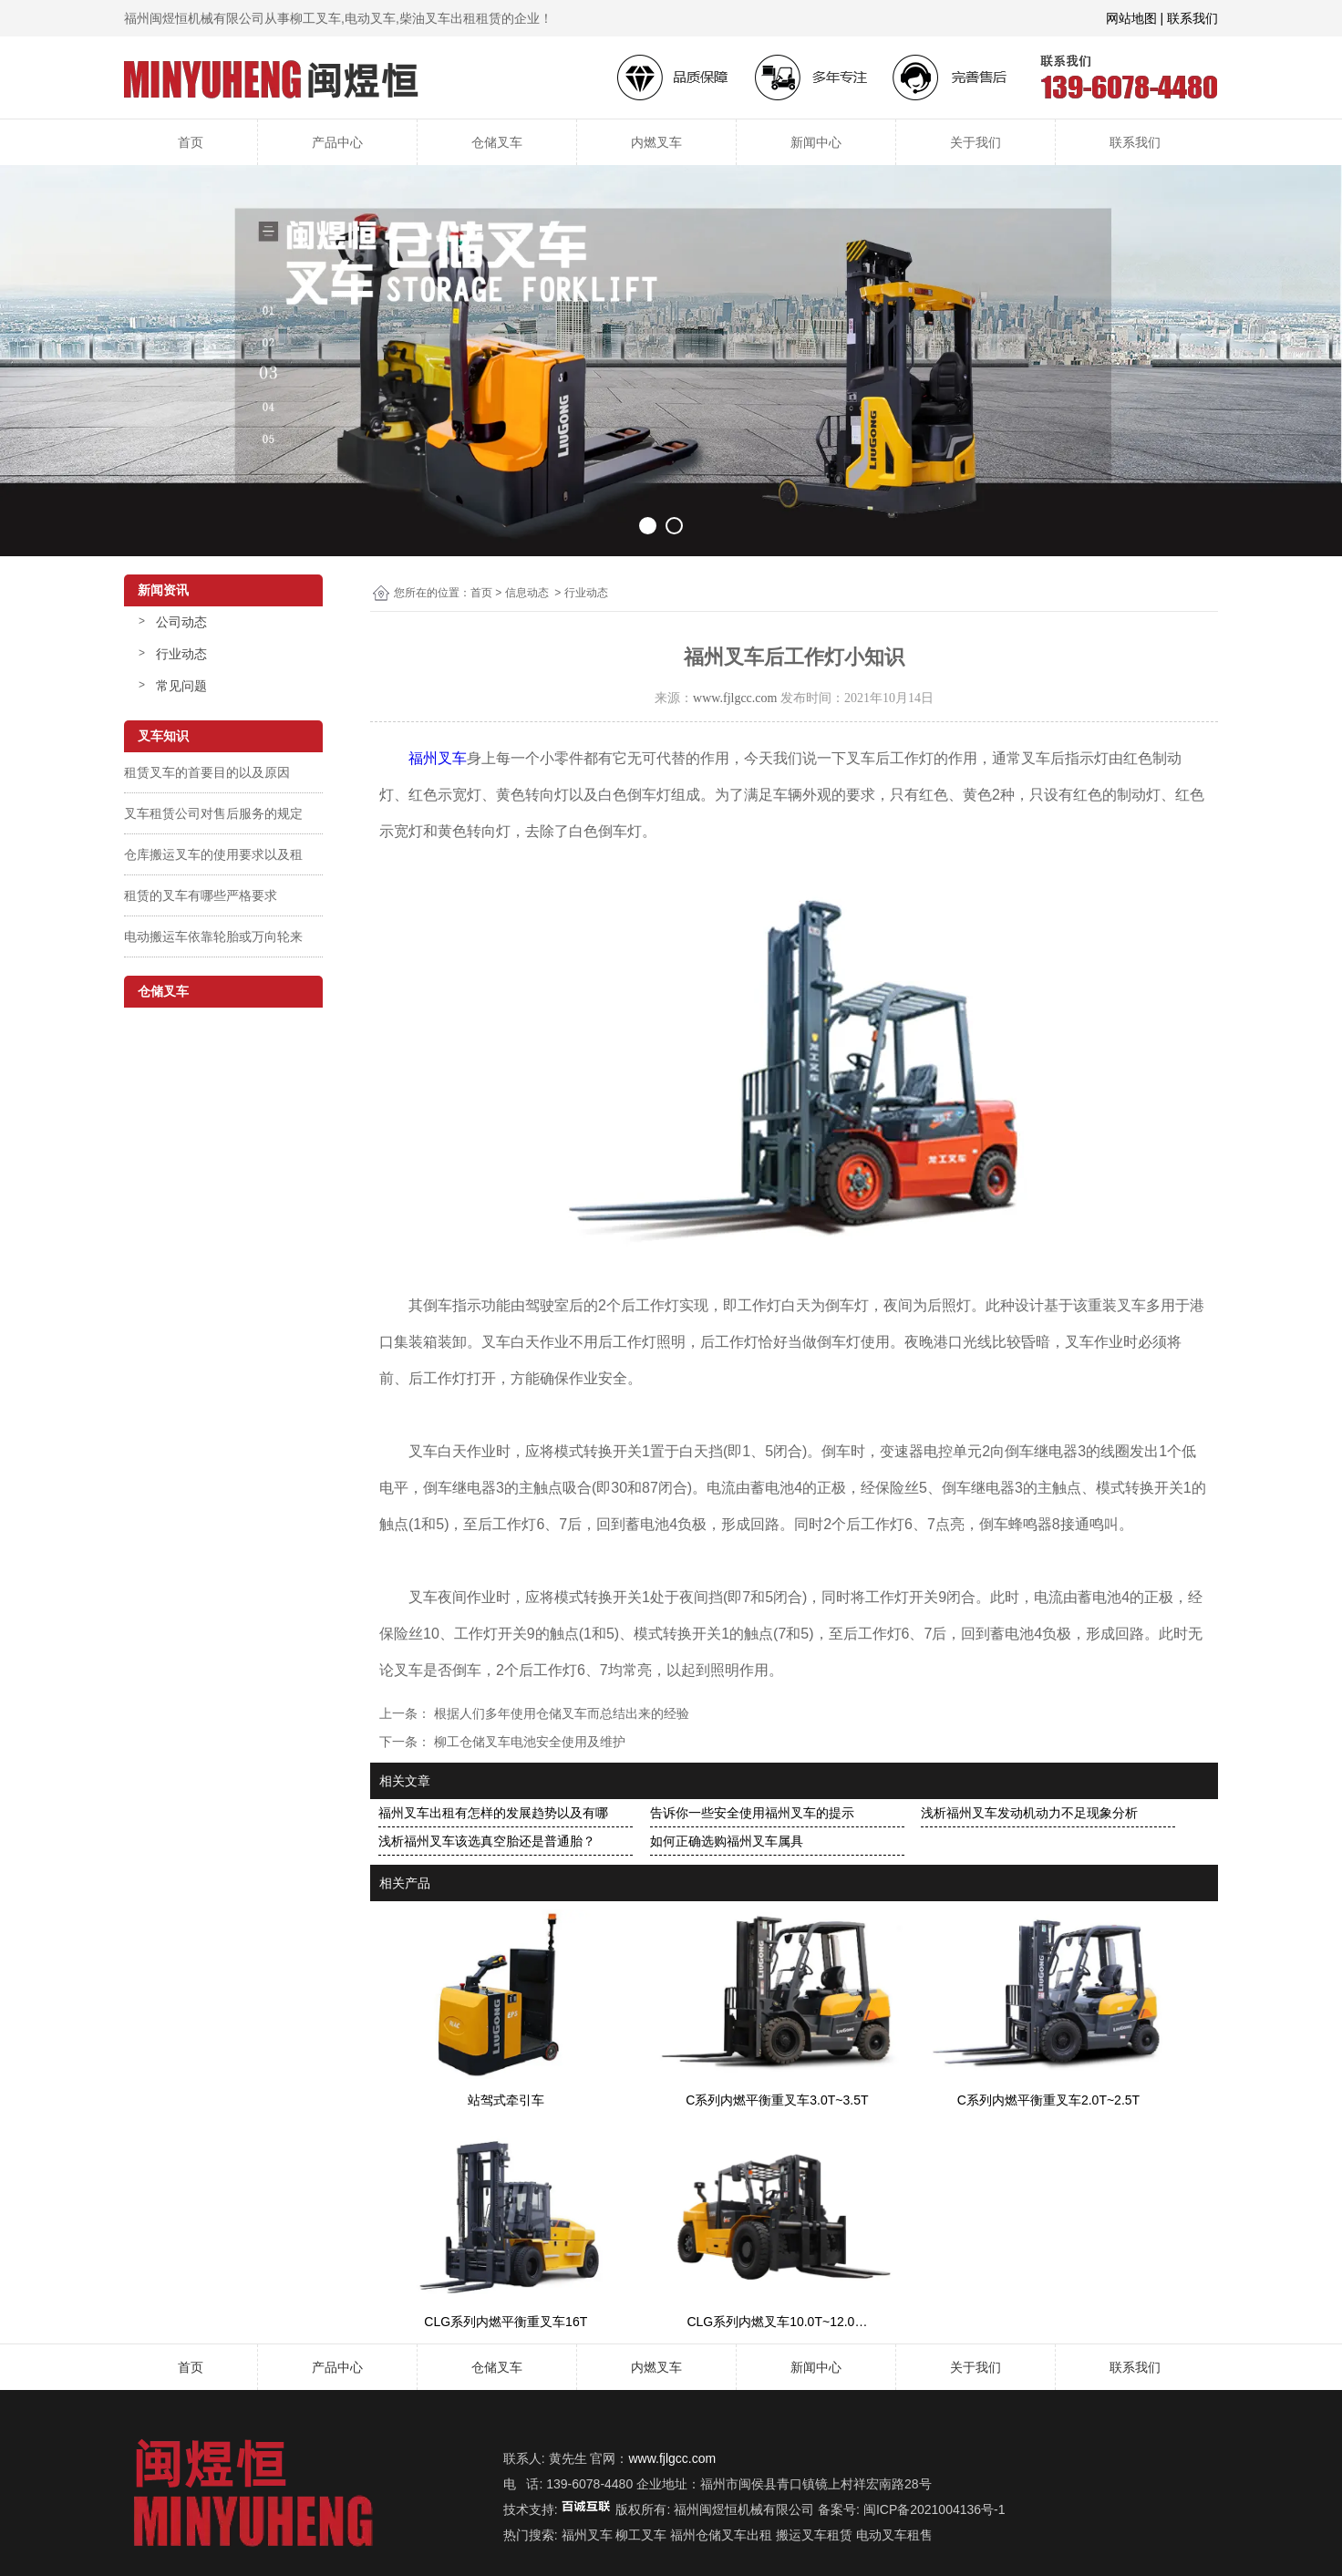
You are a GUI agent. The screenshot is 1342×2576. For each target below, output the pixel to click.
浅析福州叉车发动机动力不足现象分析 (1029, 1812)
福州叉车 (437, 758)
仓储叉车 (496, 142)
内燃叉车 (656, 142)
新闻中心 (815, 142)
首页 (190, 142)
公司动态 (181, 622)
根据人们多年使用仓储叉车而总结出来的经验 (559, 1713)
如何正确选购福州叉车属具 (726, 1841)
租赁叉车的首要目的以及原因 (207, 772)
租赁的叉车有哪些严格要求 (200, 895)
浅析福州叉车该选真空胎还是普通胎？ (486, 1841)
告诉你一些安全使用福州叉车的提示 (752, 1812)
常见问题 (181, 685)
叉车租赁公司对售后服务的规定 (213, 813)
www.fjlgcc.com (735, 698)
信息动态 (527, 592)
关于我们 (975, 142)
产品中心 (337, 142)
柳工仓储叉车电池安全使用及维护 (527, 1741)
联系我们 (1135, 142)
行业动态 (181, 654)
